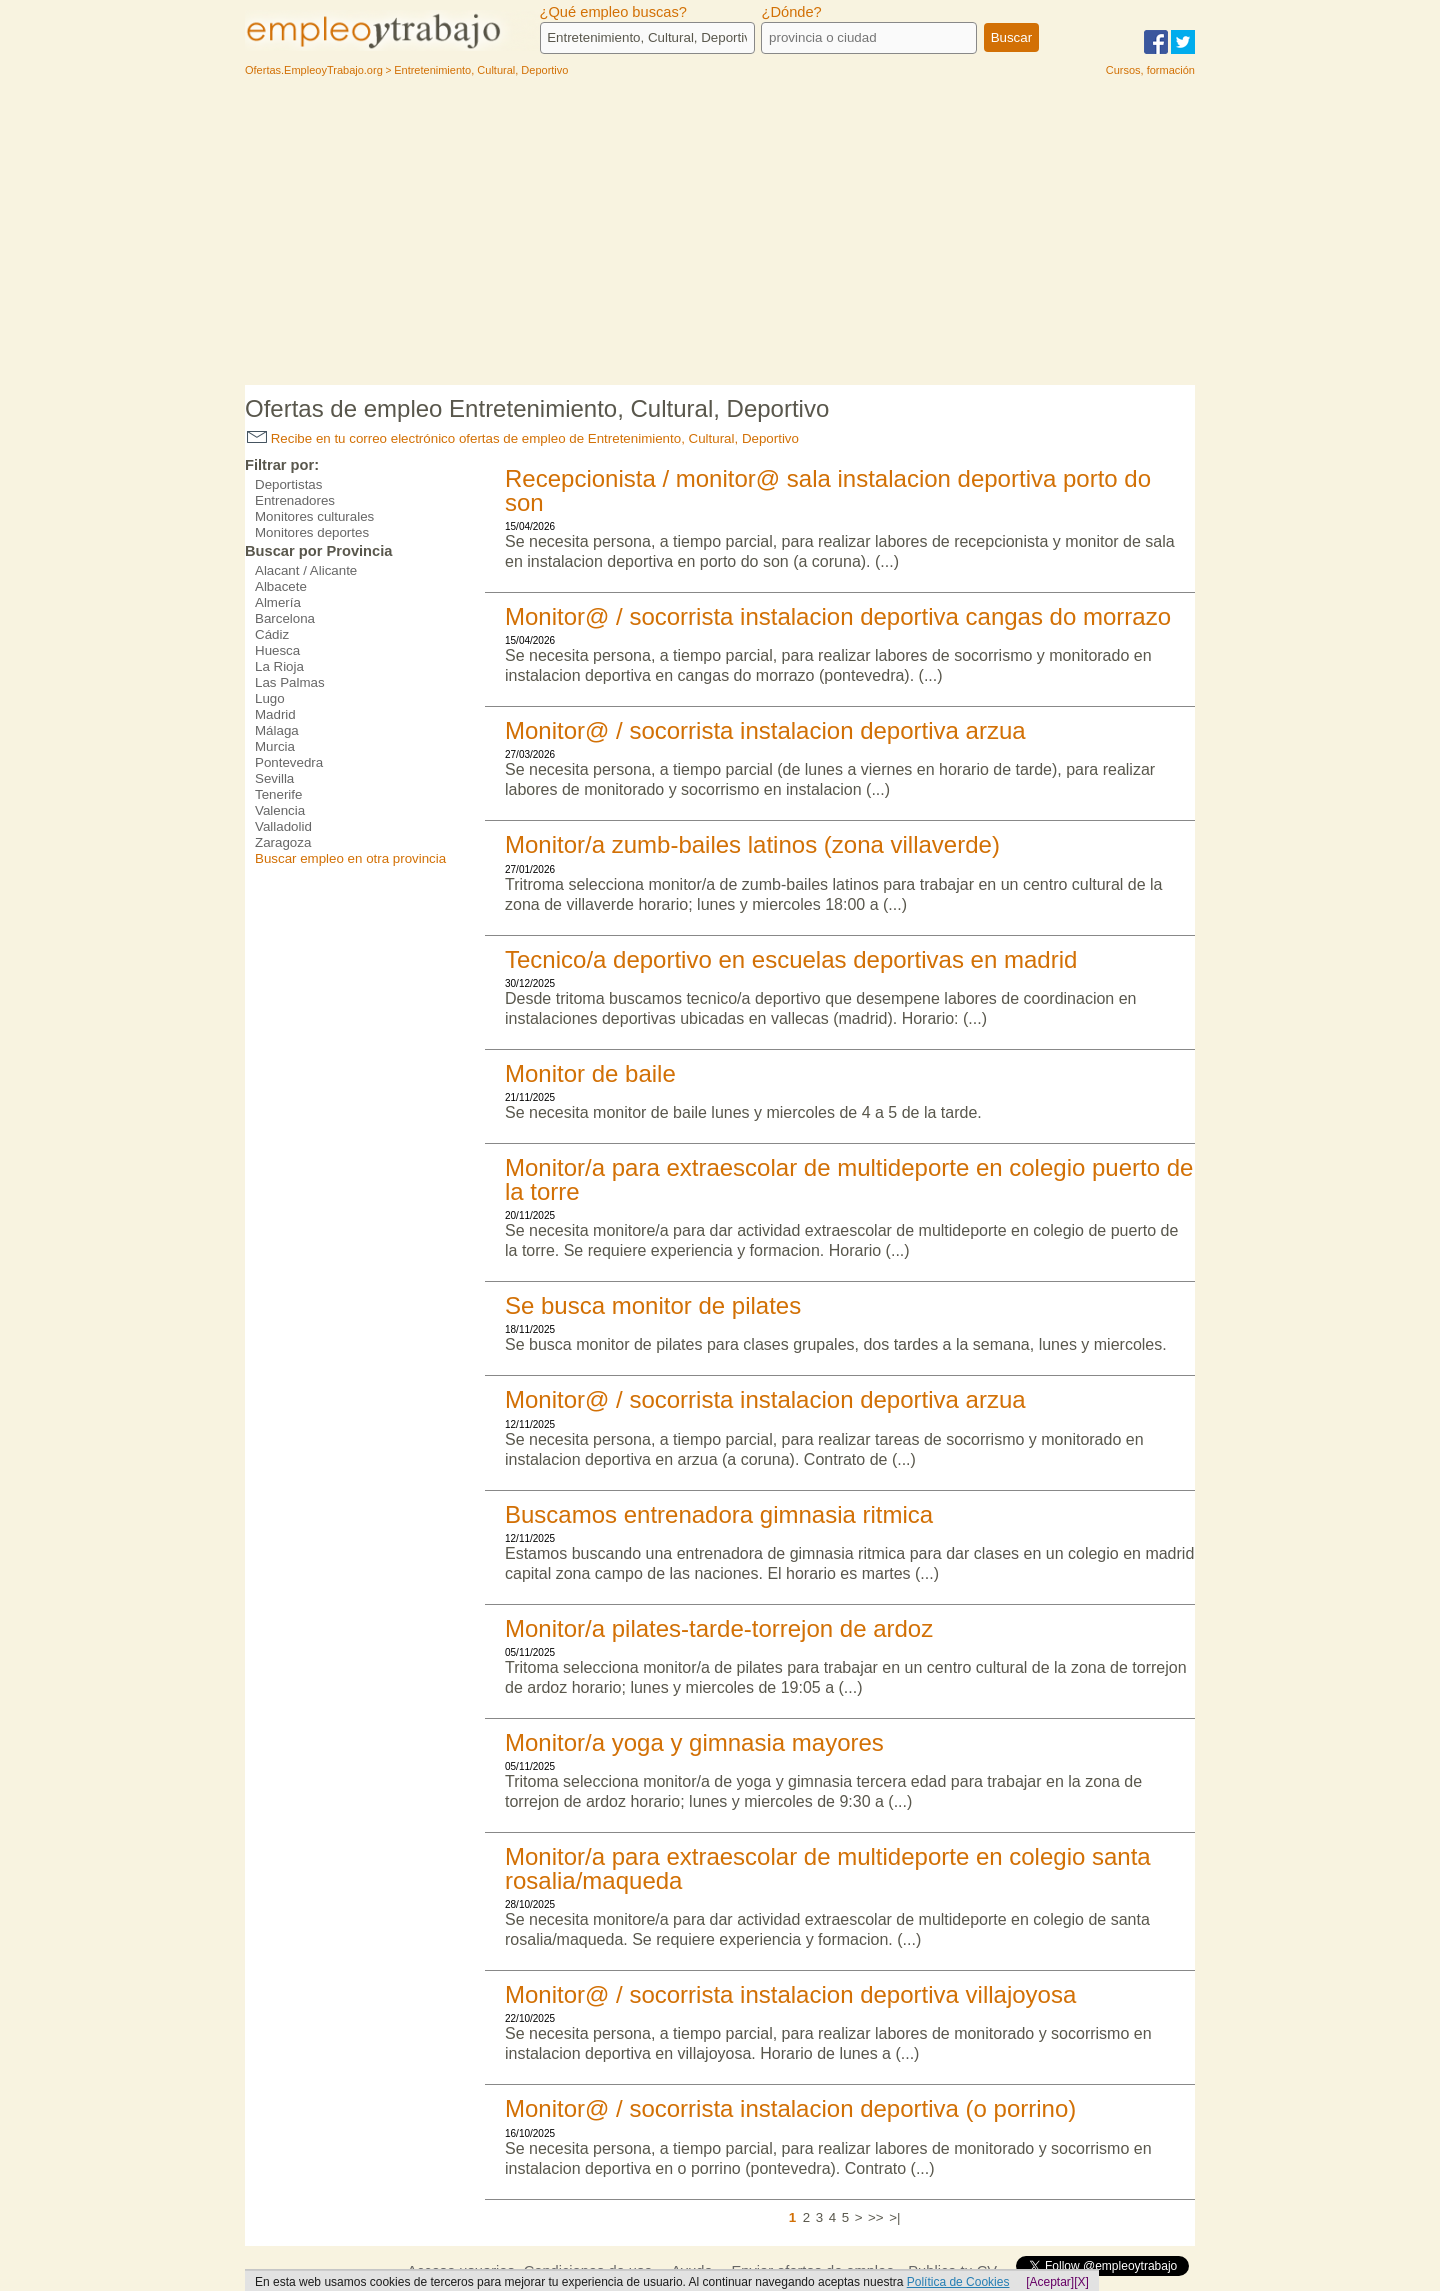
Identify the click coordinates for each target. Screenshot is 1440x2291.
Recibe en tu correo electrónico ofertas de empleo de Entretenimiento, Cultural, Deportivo (523, 438)
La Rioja (279, 666)
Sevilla (274, 778)
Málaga (277, 730)
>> (876, 2217)
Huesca (277, 650)
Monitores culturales (314, 516)
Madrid (275, 714)
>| (894, 2217)
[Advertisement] (720, 235)
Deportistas (288, 484)
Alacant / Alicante (306, 570)
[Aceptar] (1050, 2282)
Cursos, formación (1150, 70)
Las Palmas (290, 682)
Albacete (281, 586)
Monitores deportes (312, 532)
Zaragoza (283, 842)
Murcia (275, 746)
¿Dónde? (791, 12)
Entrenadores (295, 500)
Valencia (280, 810)
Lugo (270, 698)
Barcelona (285, 618)
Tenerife (278, 794)
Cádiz (272, 634)
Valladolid (283, 826)
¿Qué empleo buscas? (613, 12)
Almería (278, 602)
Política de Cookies (958, 2282)
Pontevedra (289, 762)
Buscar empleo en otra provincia (350, 858)
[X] (1081, 2282)
